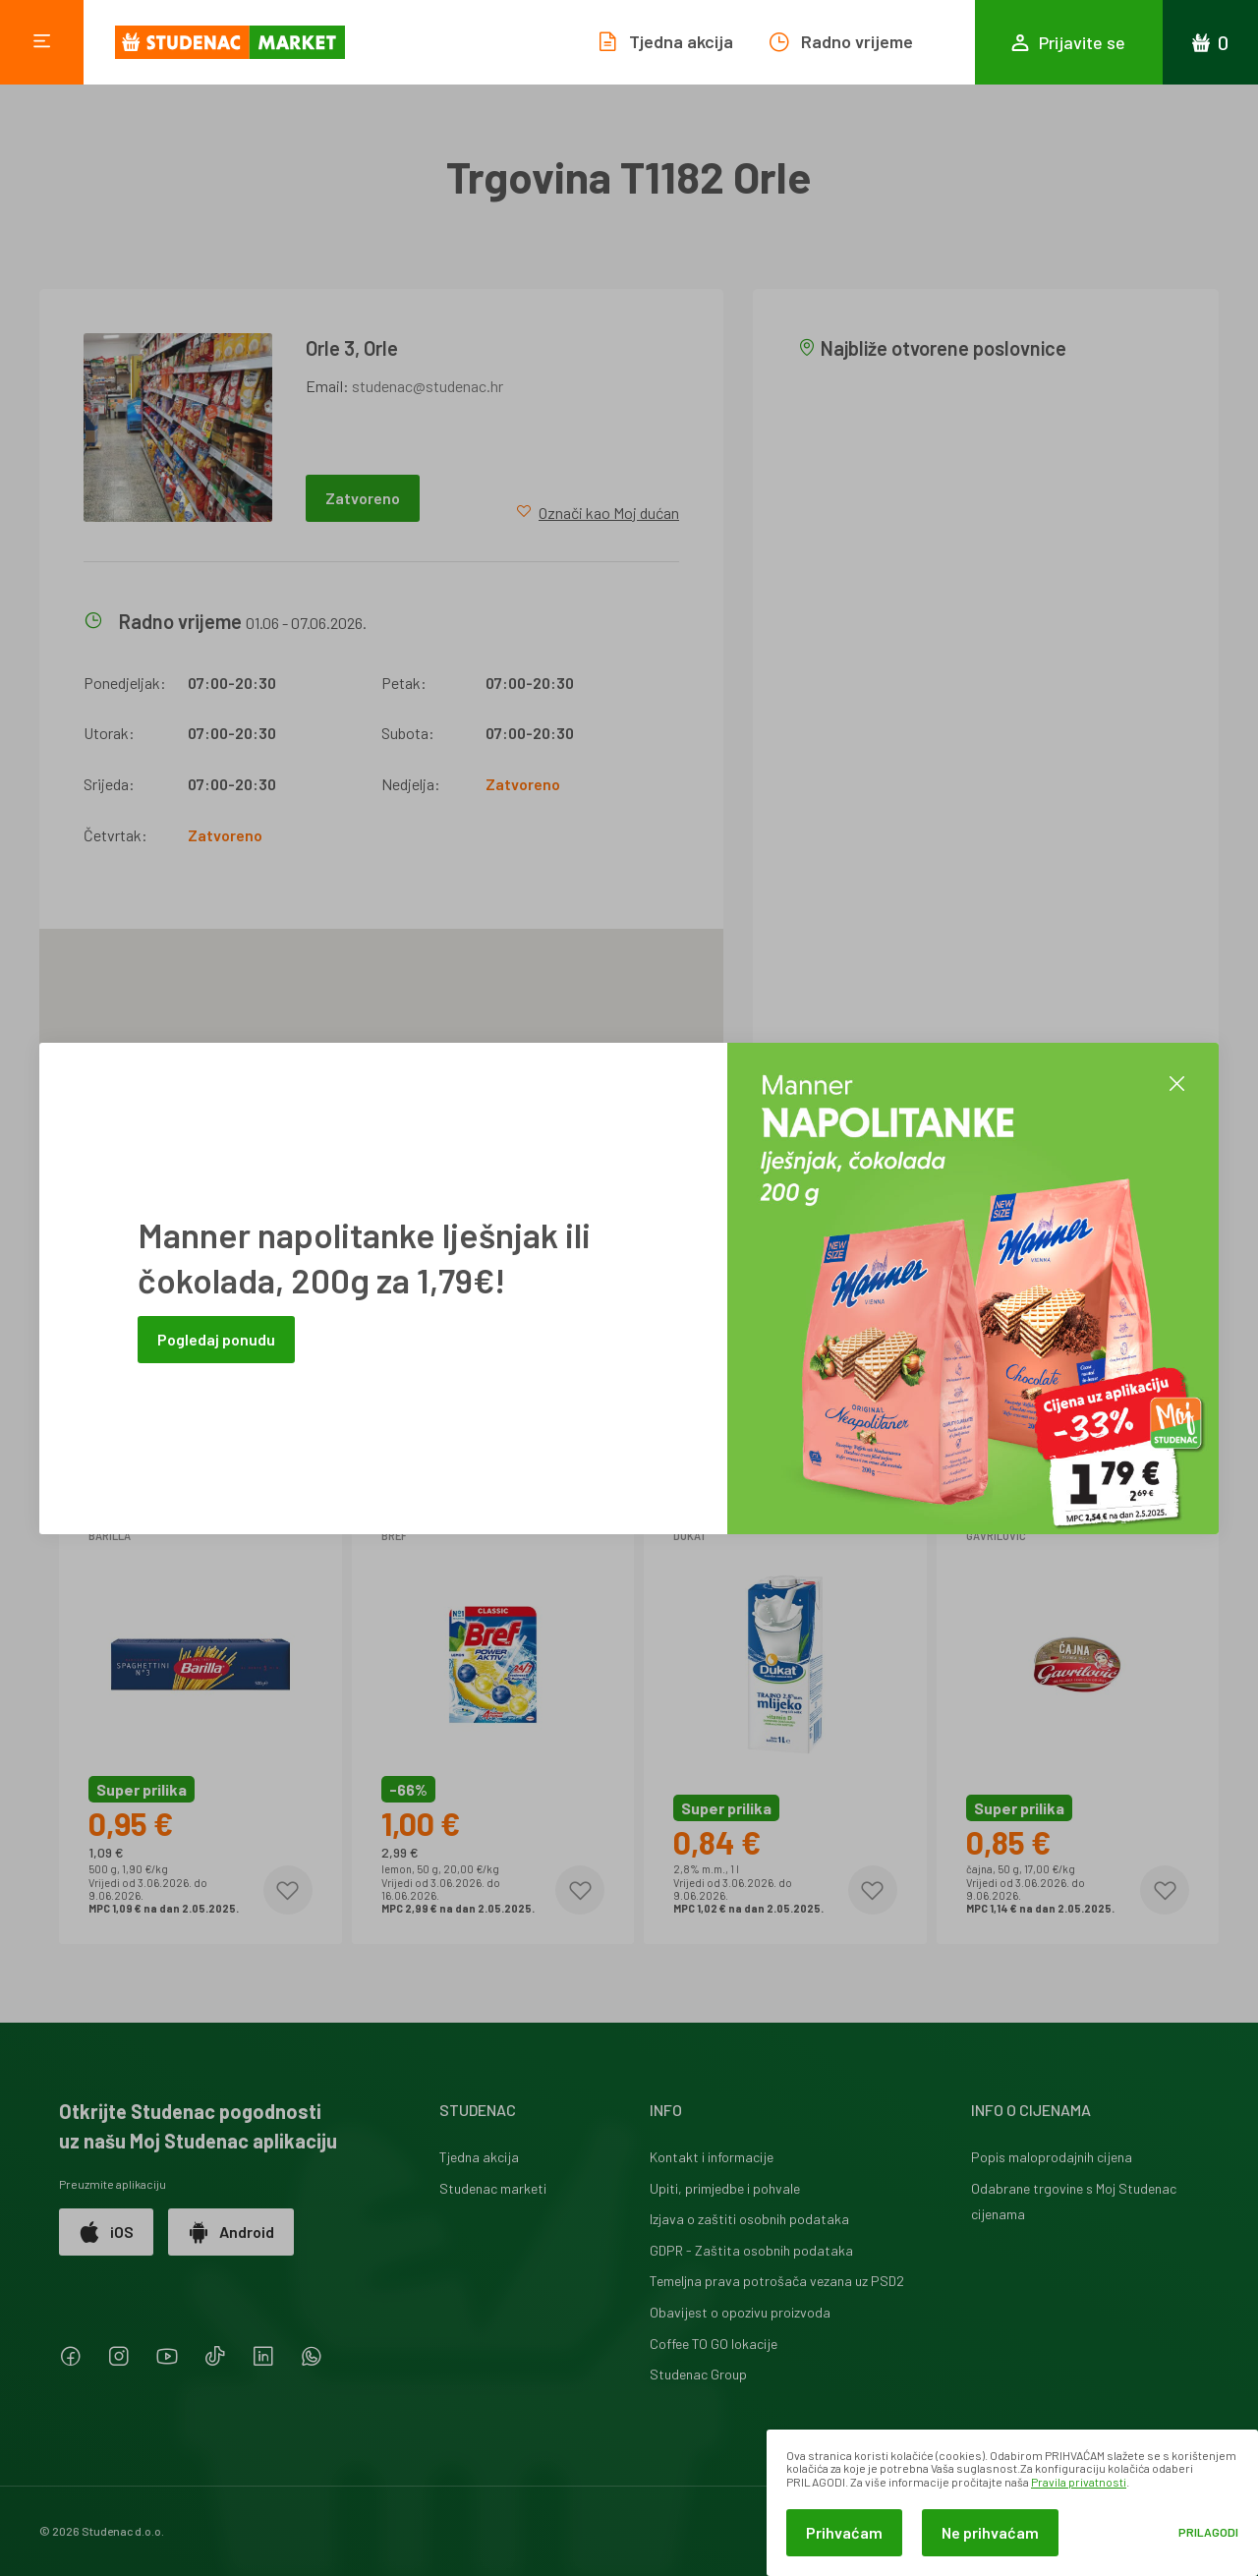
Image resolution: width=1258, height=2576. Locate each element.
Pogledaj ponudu (216, 1339)
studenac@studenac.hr (427, 385)
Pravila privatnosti (1078, 2482)
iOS (106, 2232)
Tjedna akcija (479, 2156)
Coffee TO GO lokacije (713, 2343)
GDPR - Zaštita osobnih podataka (751, 2250)
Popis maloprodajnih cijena (1051, 2156)
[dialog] (1012, 2503)
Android (231, 2232)
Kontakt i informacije (711, 2156)
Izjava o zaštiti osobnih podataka (749, 2218)
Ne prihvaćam (990, 2532)
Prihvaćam (844, 2532)
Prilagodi (1208, 2532)
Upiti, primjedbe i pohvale (725, 2188)
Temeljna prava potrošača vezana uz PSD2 (777, 2280)
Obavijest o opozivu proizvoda (740, 2312)
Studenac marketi (492, 2188)
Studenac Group (698, 2374)
